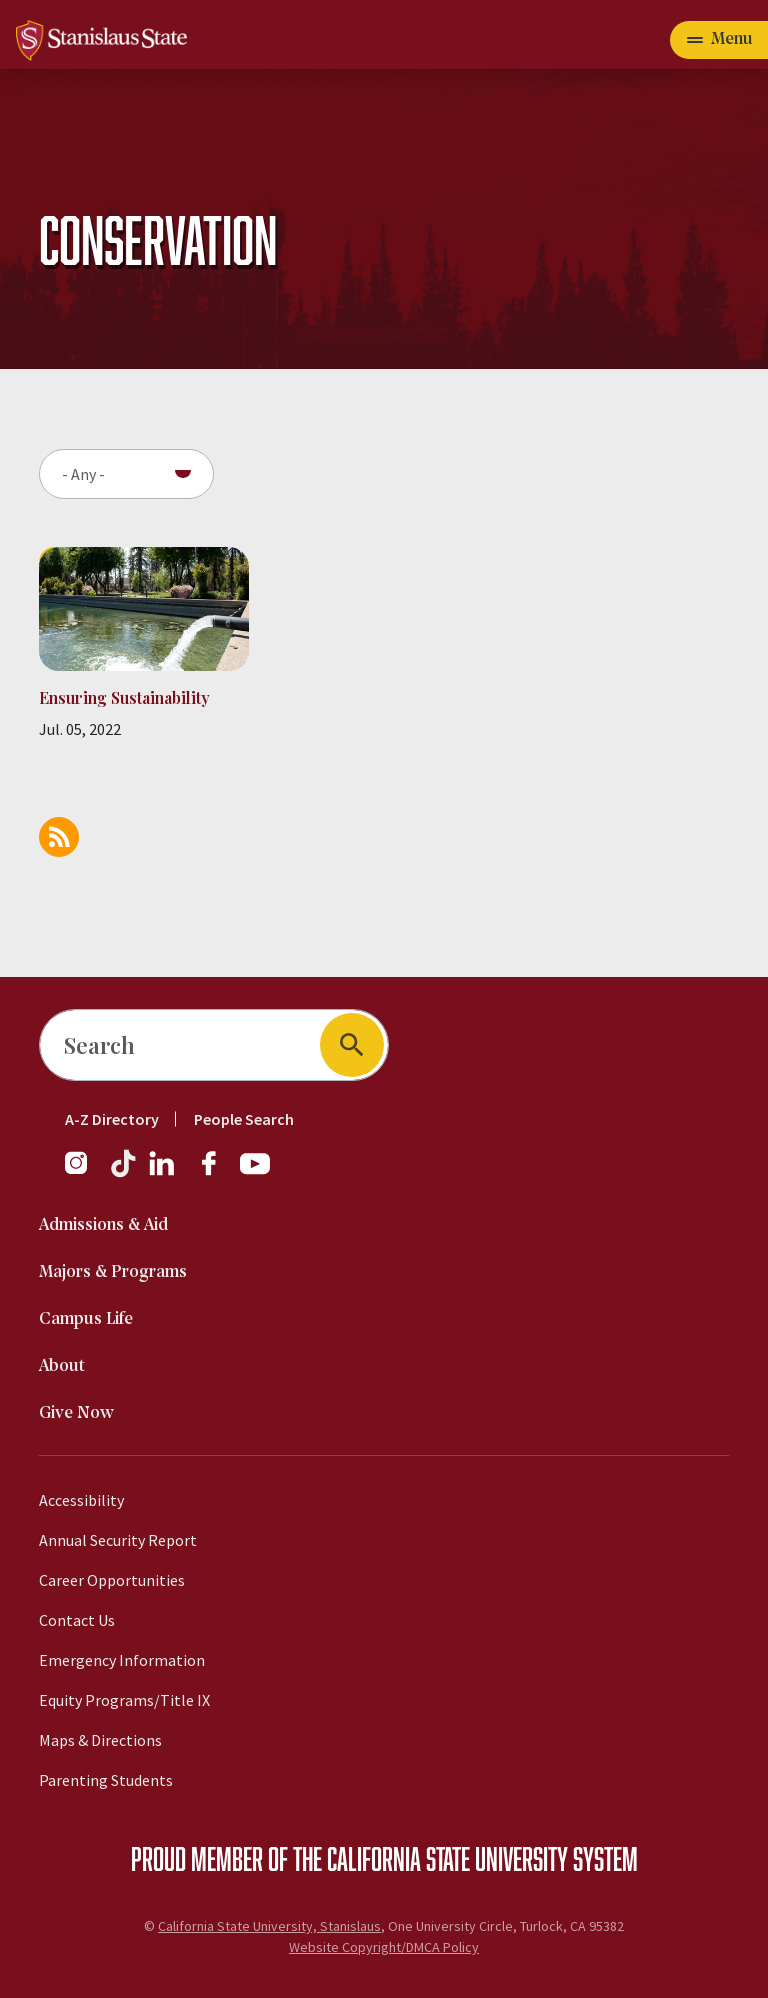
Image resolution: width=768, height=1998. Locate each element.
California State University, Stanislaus (269, 1926)
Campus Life (86, 1319)
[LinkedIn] (163, 1173)
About (62, 1366)
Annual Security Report (118, 1540)
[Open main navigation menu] (719, 40)
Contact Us (77, 1620)
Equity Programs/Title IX (124, 1700)
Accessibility (81, 1500)
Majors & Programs (113, 1272)
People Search (244, 1119)
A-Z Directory (112, 1119)
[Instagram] (84, 1173)
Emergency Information (122, 1660)
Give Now (76, 1413)
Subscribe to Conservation (59, 837)
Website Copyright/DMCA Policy (384, 1947)
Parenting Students (106, 1780)
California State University (447, 1858)
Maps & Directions (100, 1740)
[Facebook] (217, 1173)
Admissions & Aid (103, 1225)
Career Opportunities (112, 1580)
